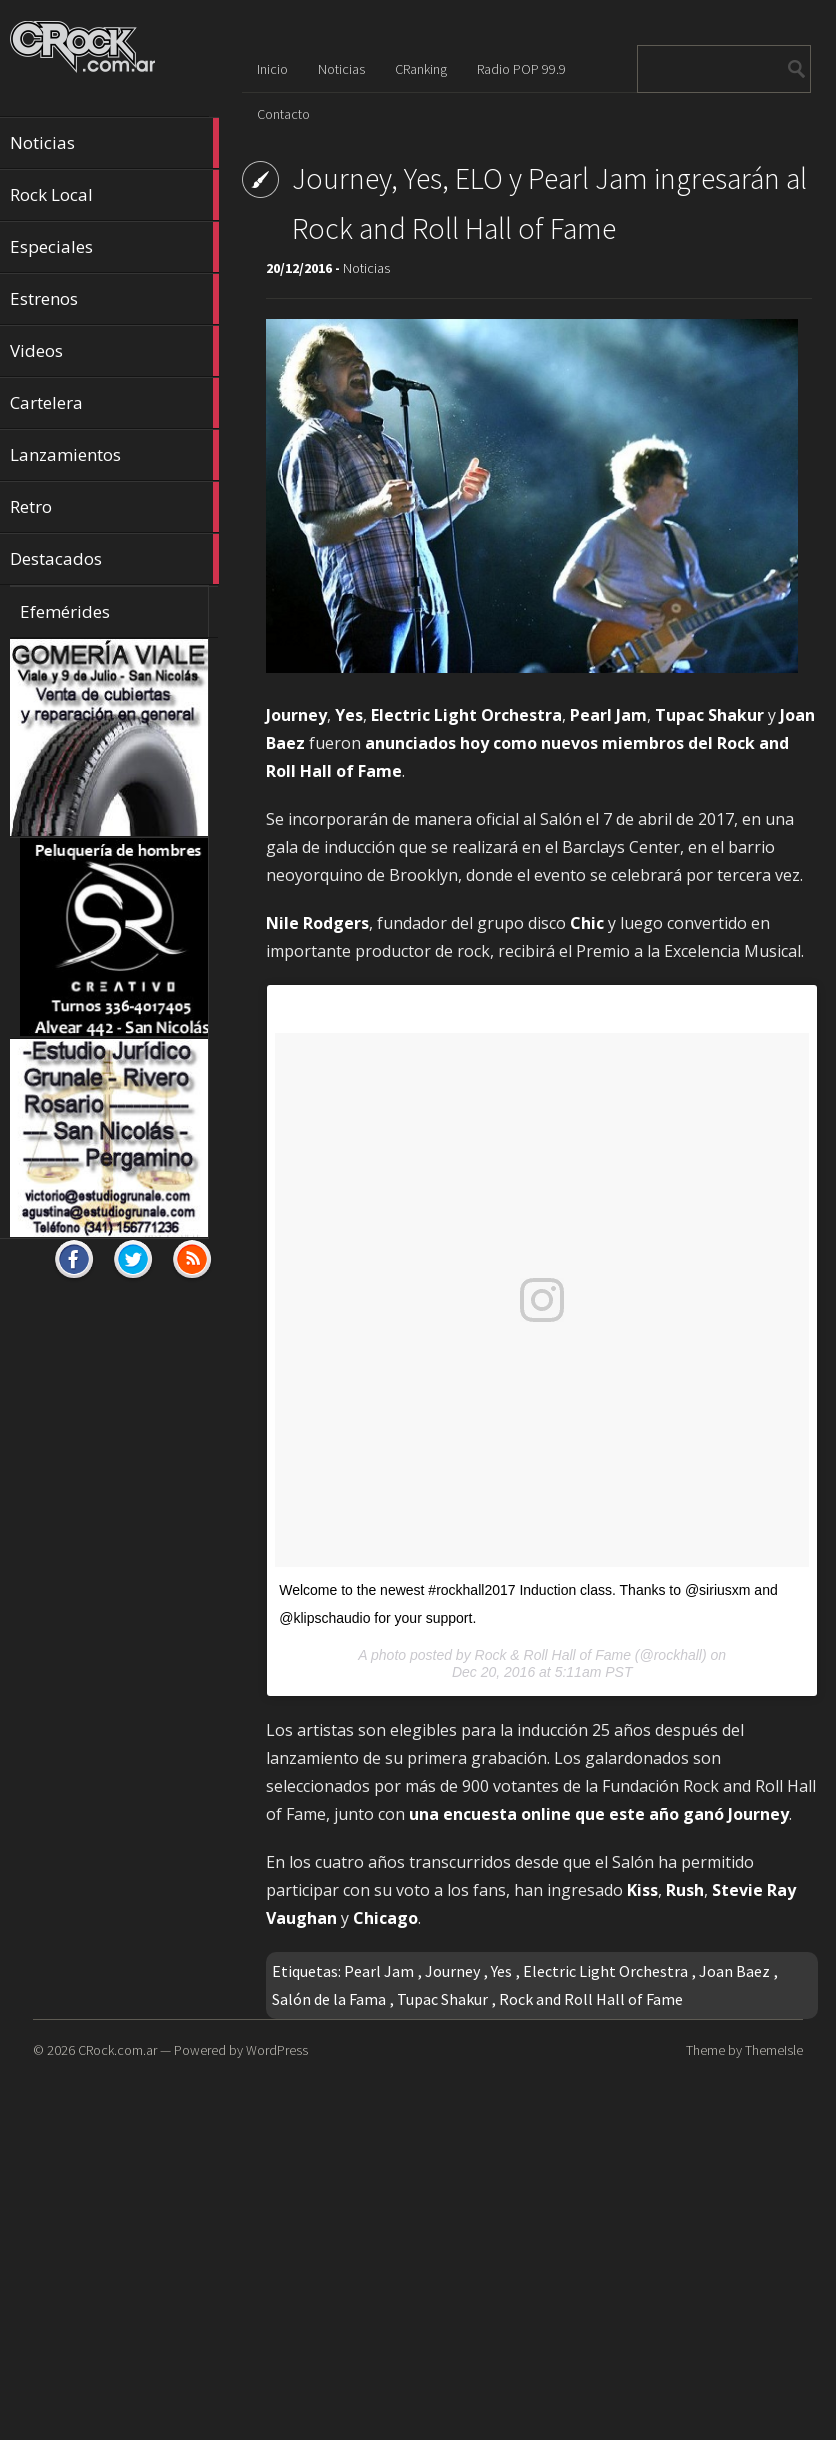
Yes (501, 1971)
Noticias (114, 143)
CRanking (421, 69)
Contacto (283, 114)
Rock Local (114, 195)
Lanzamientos (114, 455)
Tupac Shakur (442, 1999)
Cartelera (114, 403)
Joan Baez (734, 1971)
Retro (114, 507)
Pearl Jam (379, 1971)
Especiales (114, 247)
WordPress (277, 2050)
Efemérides (65, 611)
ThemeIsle (774, 2050)
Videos (114, 351)
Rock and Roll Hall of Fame (591, 1999)
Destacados (114, 559)
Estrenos (114, 299)
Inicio (272, 69)
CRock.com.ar (117, 2050)
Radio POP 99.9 (521, 69)
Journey (452, 1971)
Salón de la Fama (329, 1999)
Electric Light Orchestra (605, 1971)
